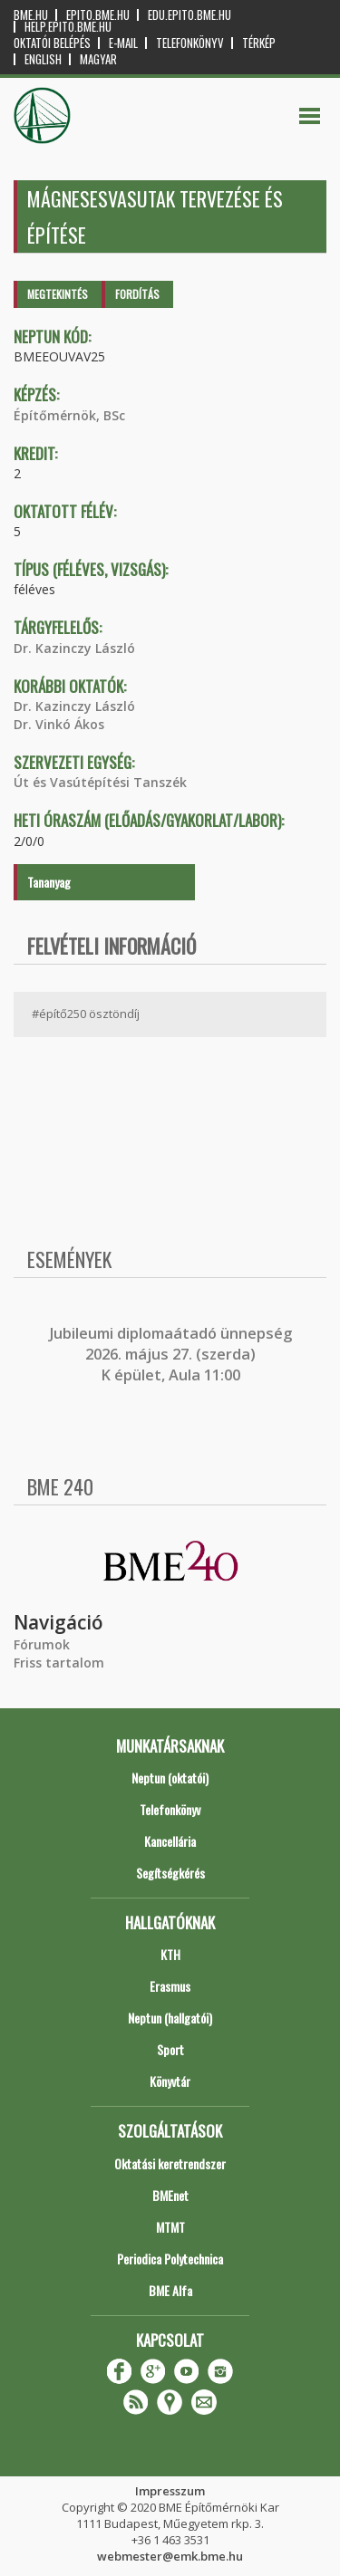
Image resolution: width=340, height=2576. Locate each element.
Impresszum (170, 2491)
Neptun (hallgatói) (170, 2017)
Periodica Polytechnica (170, 2258)
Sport (170, 2049)
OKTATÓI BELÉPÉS (52, 43)
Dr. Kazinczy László (74, 648)
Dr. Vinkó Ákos (59, 724)
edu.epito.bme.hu (189, 15)
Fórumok (42, 1644)
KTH (170, 1954)
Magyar (98, 59)
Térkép (259, 43)
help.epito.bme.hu (68, 27)
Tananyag (49, 881)
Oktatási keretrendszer (170, 2163)
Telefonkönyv (190, 43)
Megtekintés (57, 294)
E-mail (123, 43)
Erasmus (170, 1985)
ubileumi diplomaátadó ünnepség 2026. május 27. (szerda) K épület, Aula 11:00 (172, 1354)
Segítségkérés (170, 1872)
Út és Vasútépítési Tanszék (100, 782)
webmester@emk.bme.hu (170, 2556)
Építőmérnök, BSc (69, 415)
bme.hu (31, 15)
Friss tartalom (59, 1662)
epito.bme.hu (98, 15)
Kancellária (170, 1840)
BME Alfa (170, 2290)
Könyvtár (170, 2081)
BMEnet (170, 2195)
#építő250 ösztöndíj (86, 1013)
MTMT (170, 2226)
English (43, 59)
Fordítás (137, 294)
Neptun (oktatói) (170, 1777)
